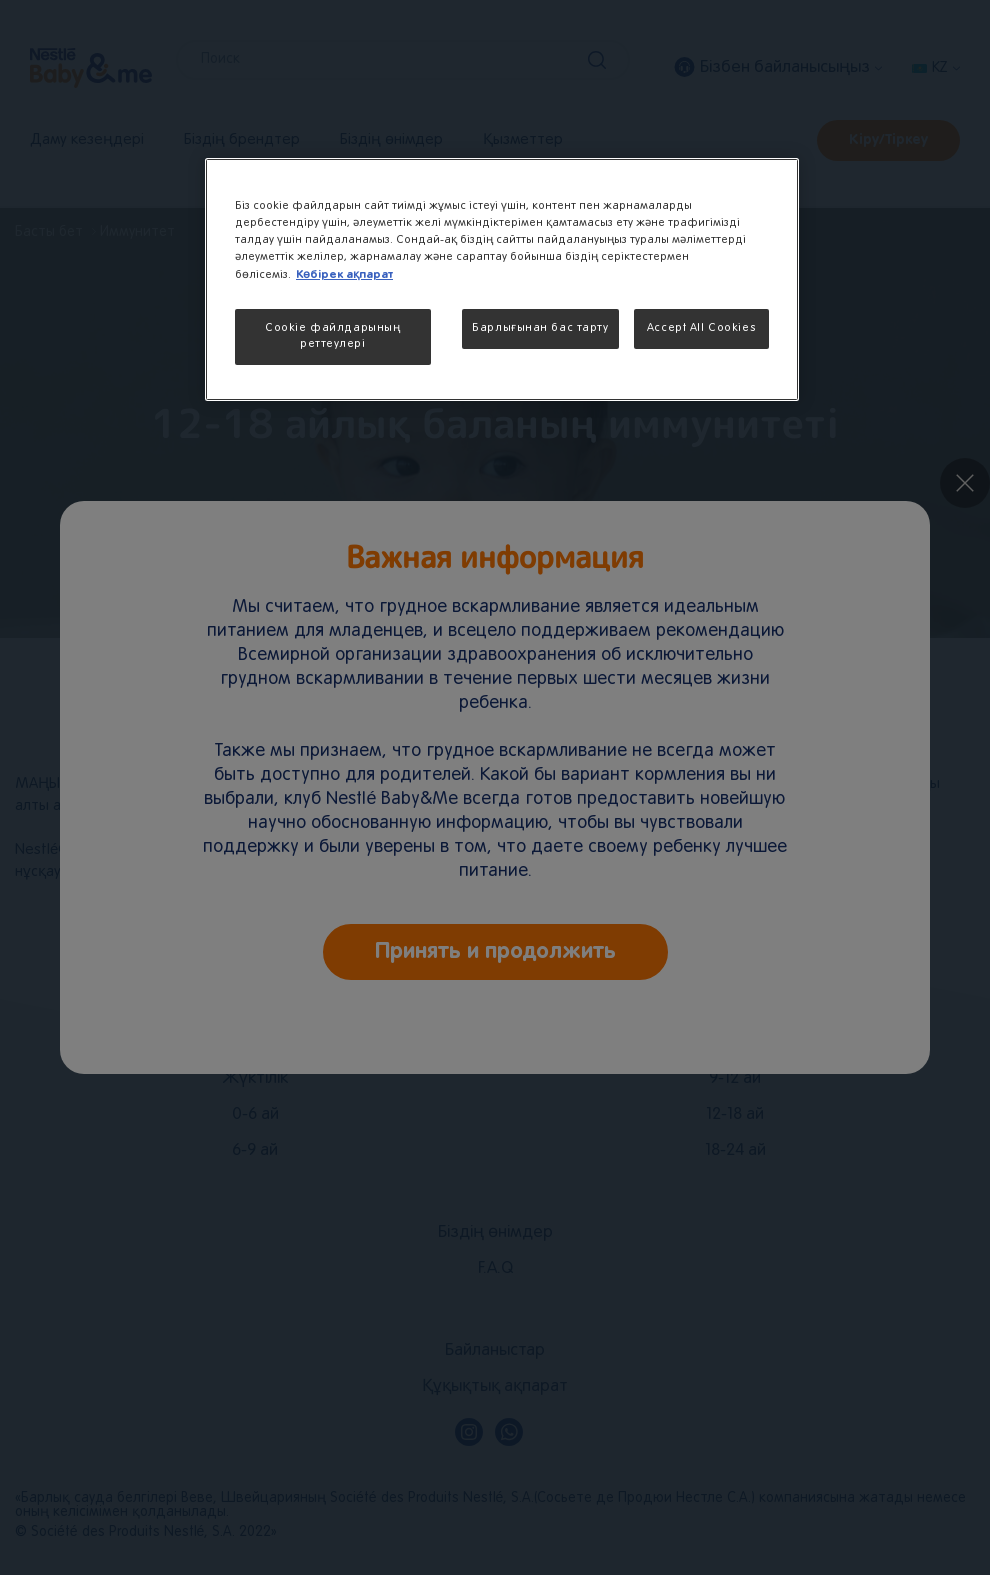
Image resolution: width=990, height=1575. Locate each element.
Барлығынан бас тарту (540, 328)
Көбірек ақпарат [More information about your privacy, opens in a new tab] (344, 274)
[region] (502, 279)
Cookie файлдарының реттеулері (332, 336)
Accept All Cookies (701, 328)
